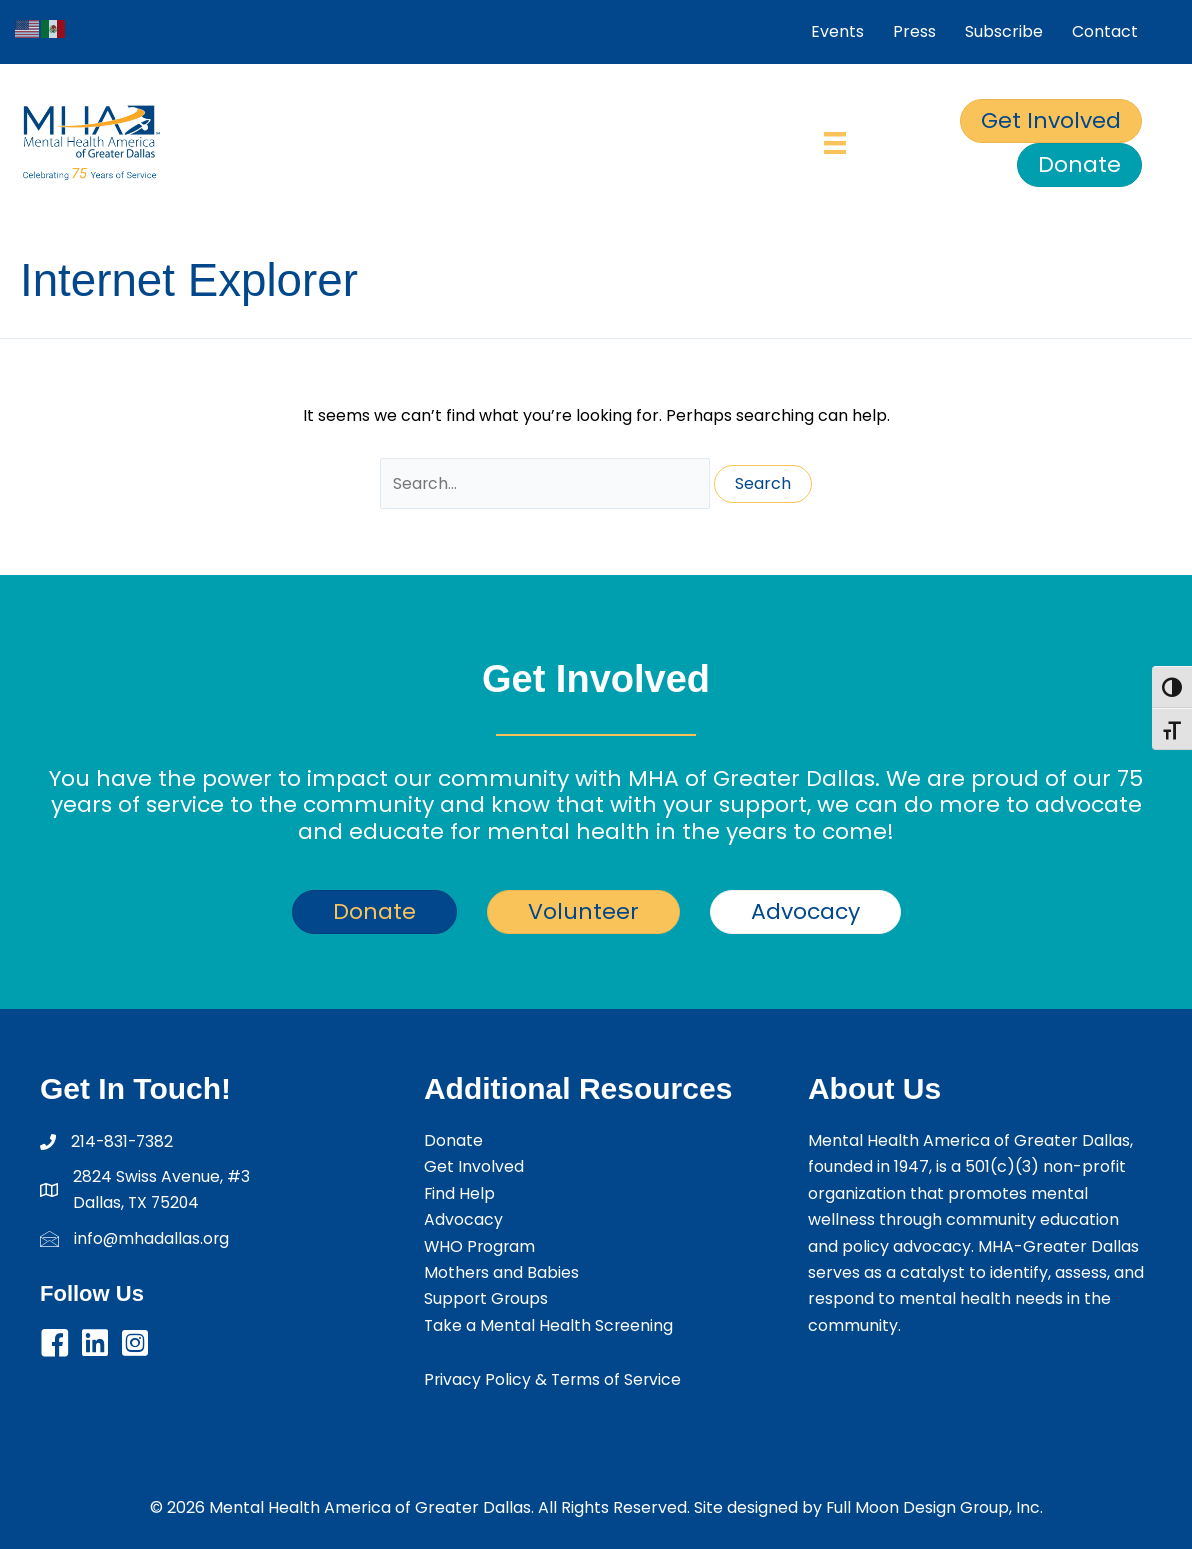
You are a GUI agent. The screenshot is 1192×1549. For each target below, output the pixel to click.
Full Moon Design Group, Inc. (934, 1507)
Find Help (460, 1193)
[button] (55, 1343)
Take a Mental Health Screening (549, 1325)
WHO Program (481, 1246)
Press (914, 31)
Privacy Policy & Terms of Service (554, 1379)
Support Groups (487, 1298)
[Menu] (835, 143)
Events (837, 31)
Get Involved (474, 1166)
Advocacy (463, 1219)
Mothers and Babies (502, 1272)
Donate (453, 1140)
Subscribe (1004, 31)
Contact (1105, 31)
